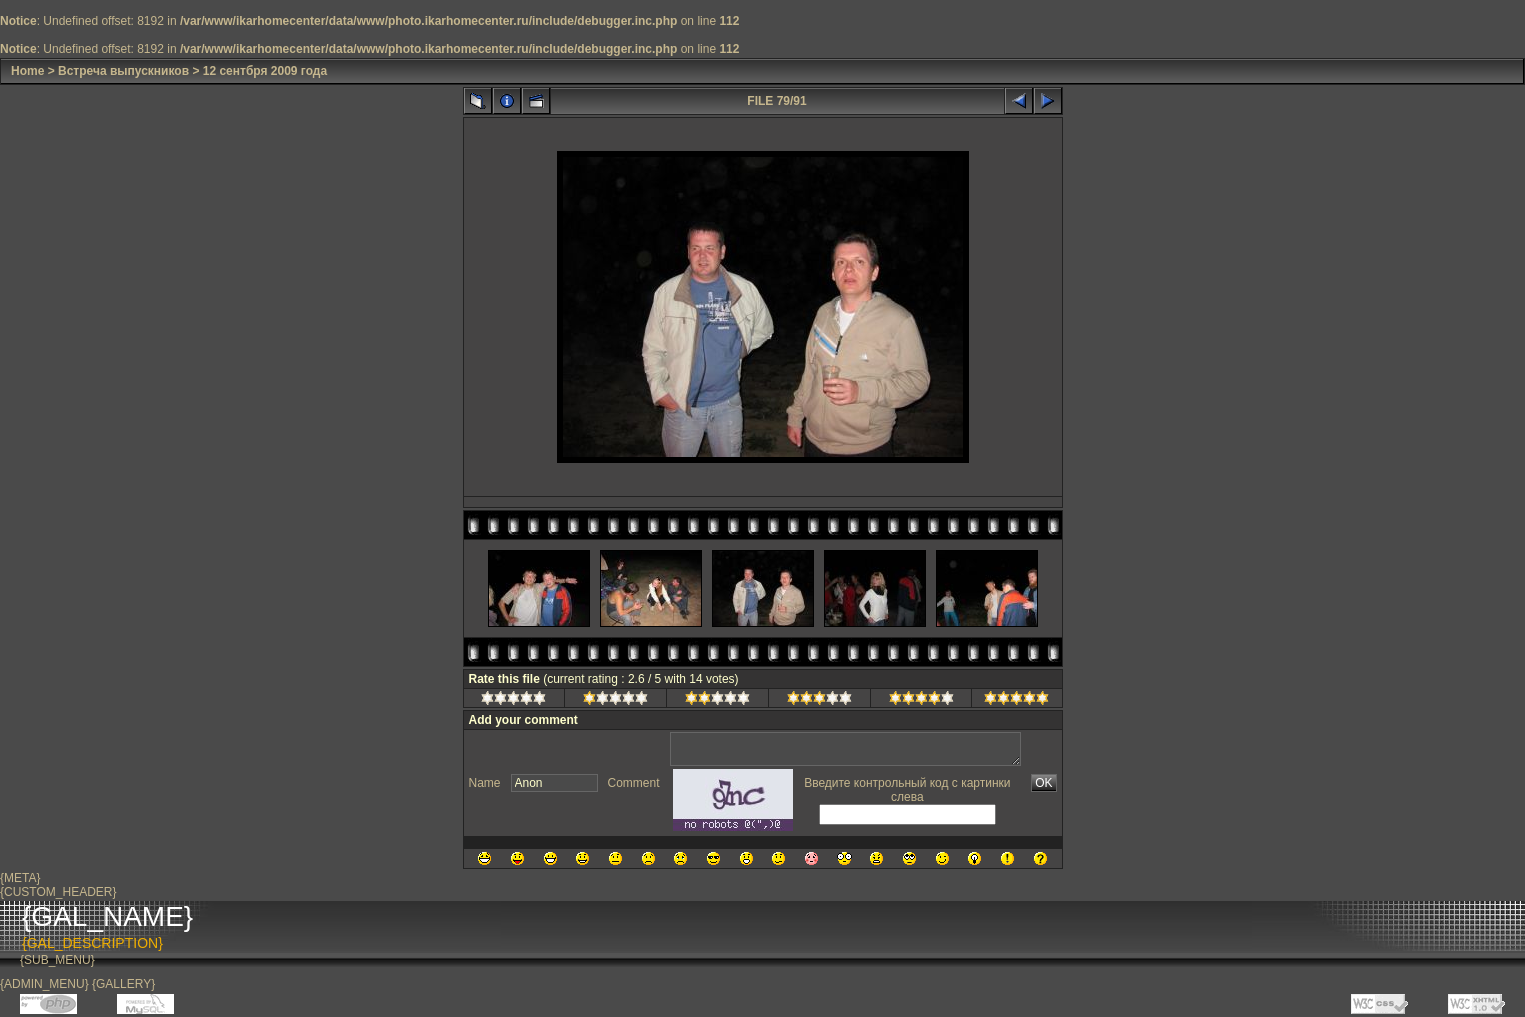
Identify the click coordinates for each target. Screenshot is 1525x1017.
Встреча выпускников (123, 71)
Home (27, 71)
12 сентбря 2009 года (265, 71)
